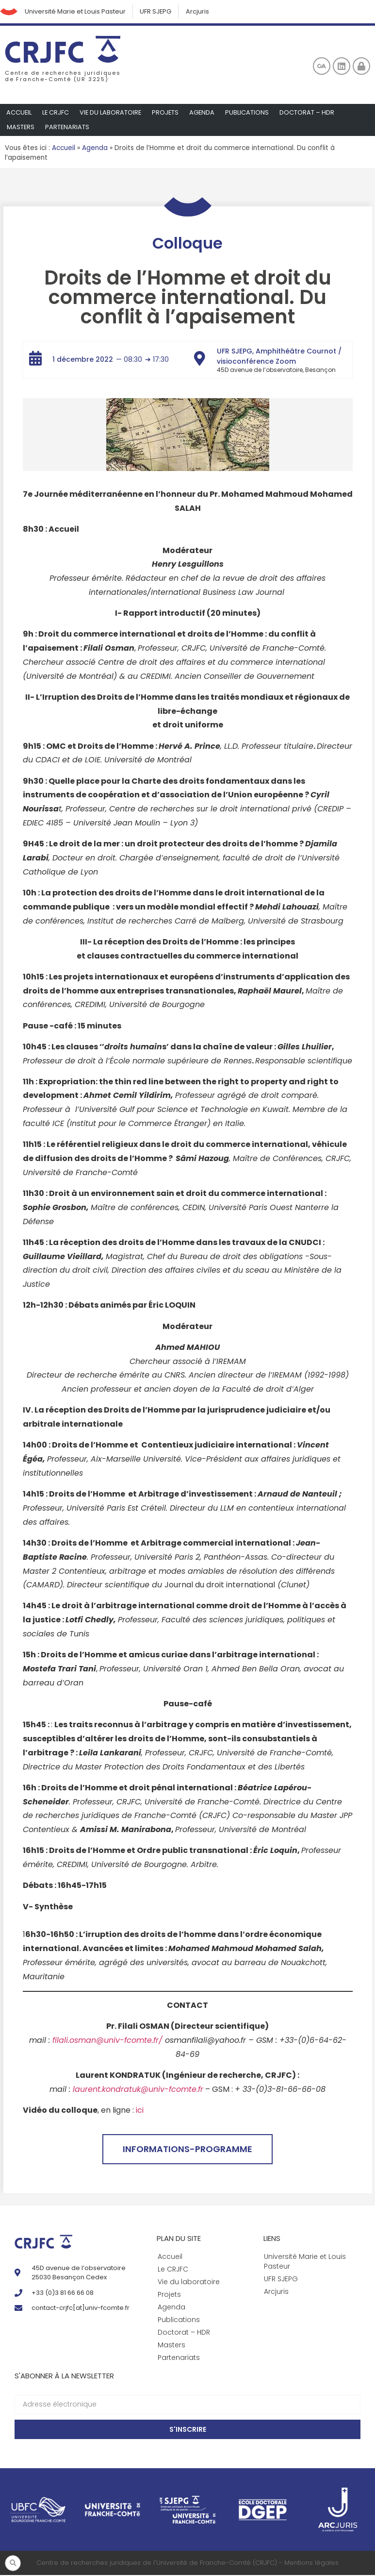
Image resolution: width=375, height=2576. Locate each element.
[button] (13, 2563)
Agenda (204, 113)
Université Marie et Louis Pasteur (77, 12)
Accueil (19, 113)
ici (140, 2111)
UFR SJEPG (159, 12)
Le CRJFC (56, 113)
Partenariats (68, 128)
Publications (250, 113)
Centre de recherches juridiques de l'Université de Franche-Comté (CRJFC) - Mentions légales (187, 2564)
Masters (21, 128)
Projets (167, 113)
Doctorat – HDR (309, 113)
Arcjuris (201, 12)
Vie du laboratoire (112, 113)
